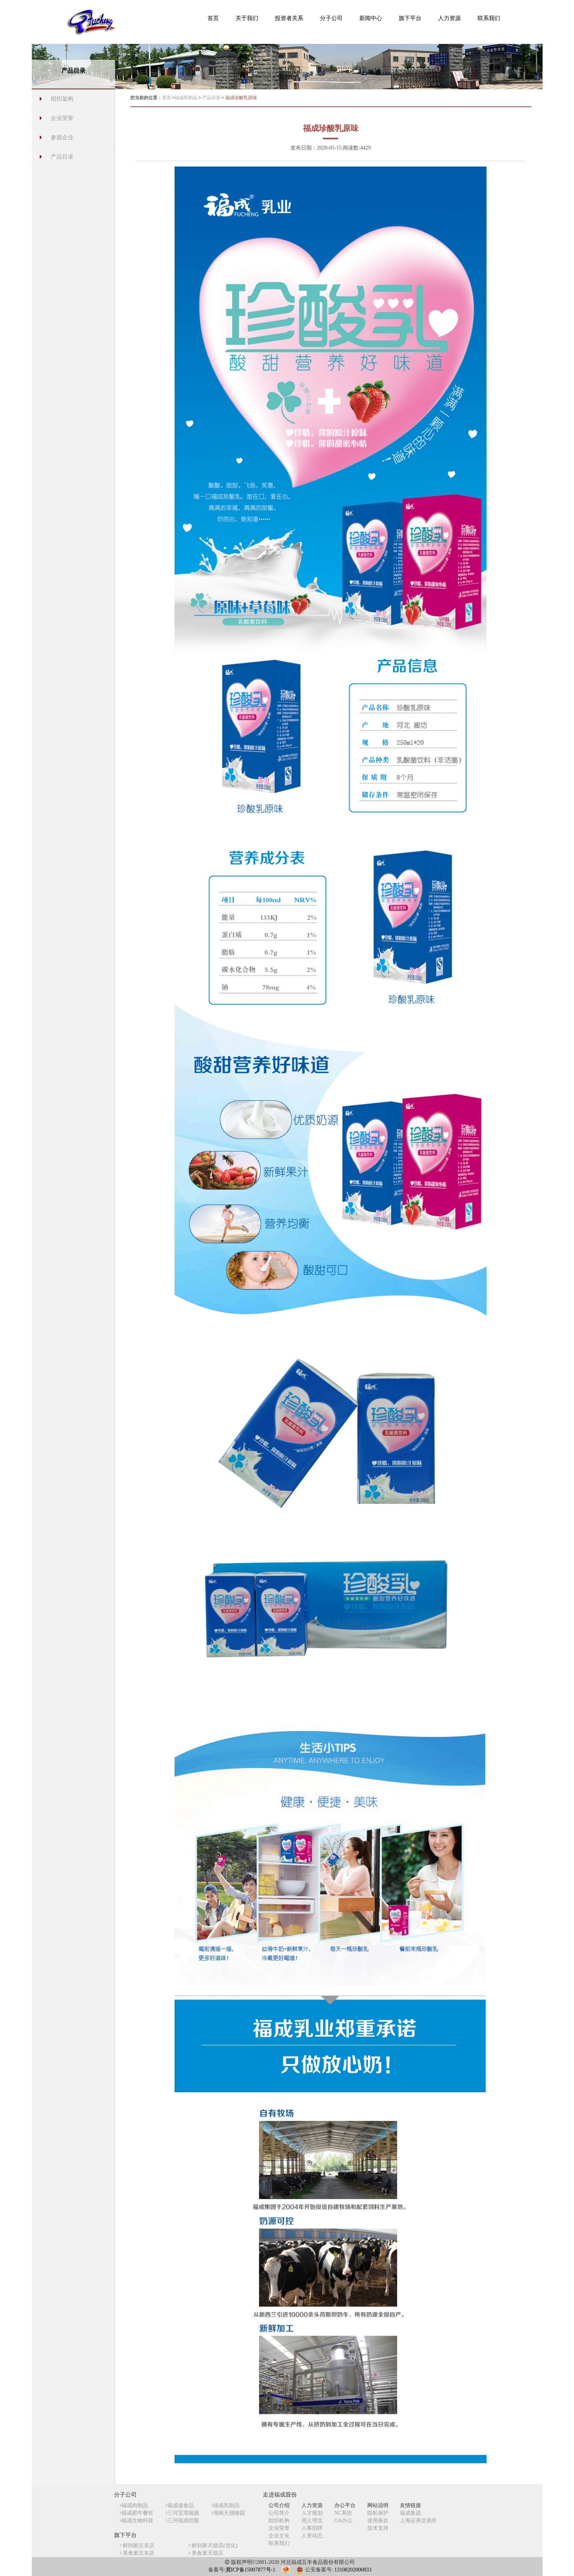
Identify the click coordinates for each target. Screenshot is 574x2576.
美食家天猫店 (206, 2553)
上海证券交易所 (418, 2520)
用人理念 (312, 2520)
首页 (166, 97)
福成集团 (410, 2513)
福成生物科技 (136, 2520)
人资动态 (312, 2536)
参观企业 (62, 137)
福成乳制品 (186, 97)
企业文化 (279, 2536)
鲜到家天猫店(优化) (213, 2545)
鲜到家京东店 (137, 2545)
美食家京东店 (137, 2553)
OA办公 (343, 2520)
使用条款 (377, 2520)
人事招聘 (312, 2528)
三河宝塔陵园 (182, 2513)
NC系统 (343, 2513)
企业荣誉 (62, 118)
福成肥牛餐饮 (136, 2513)
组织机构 (279, 2520)
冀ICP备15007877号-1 (250, 2570)
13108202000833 (352, 2570)
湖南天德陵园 (228, 2513)
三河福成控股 (182, 2520)
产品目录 (62, 157)
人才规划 (312, 2513)
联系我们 (279, 2543)
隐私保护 (377, 2513)
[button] (247, 18)
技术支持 (377, 2528)
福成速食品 (179, 2505)
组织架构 (62, 99)
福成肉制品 (134, 2505)
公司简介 (279, 2513)
